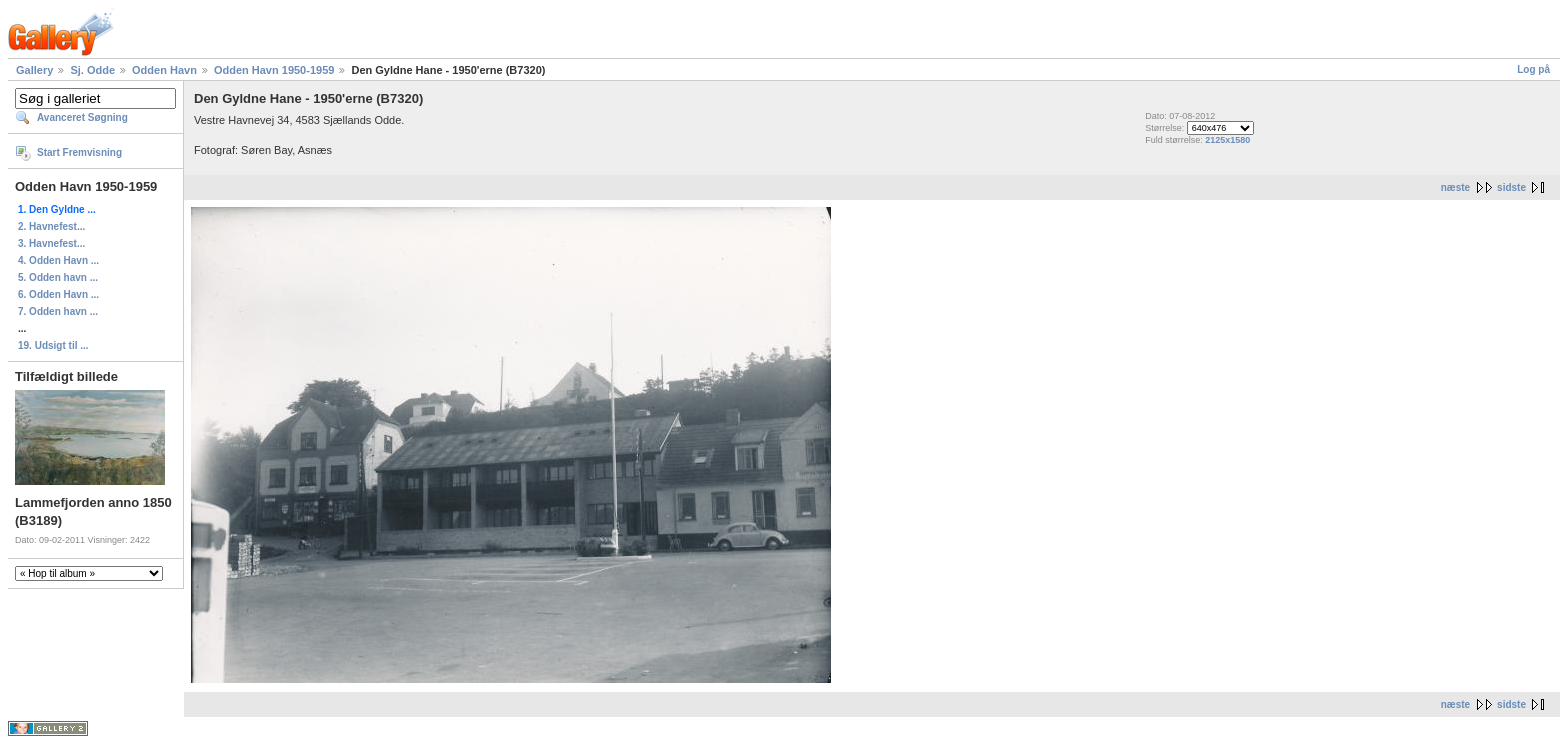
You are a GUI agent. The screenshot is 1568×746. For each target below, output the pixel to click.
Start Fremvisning (79, 152)
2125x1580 (1227, 140)
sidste (1511, 187)
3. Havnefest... (51, 243)
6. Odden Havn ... (58, 294)
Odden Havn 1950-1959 (274, 70)
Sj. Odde (92, 70)
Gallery (34, 70)
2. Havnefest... (51, 226)
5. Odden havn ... (58, 277)
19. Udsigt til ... (53, 345)
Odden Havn (164, 70)
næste (1455, 187)
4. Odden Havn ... (58, 260)
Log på (1533, 69)
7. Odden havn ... (58, 311)
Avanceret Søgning (82, 117)
